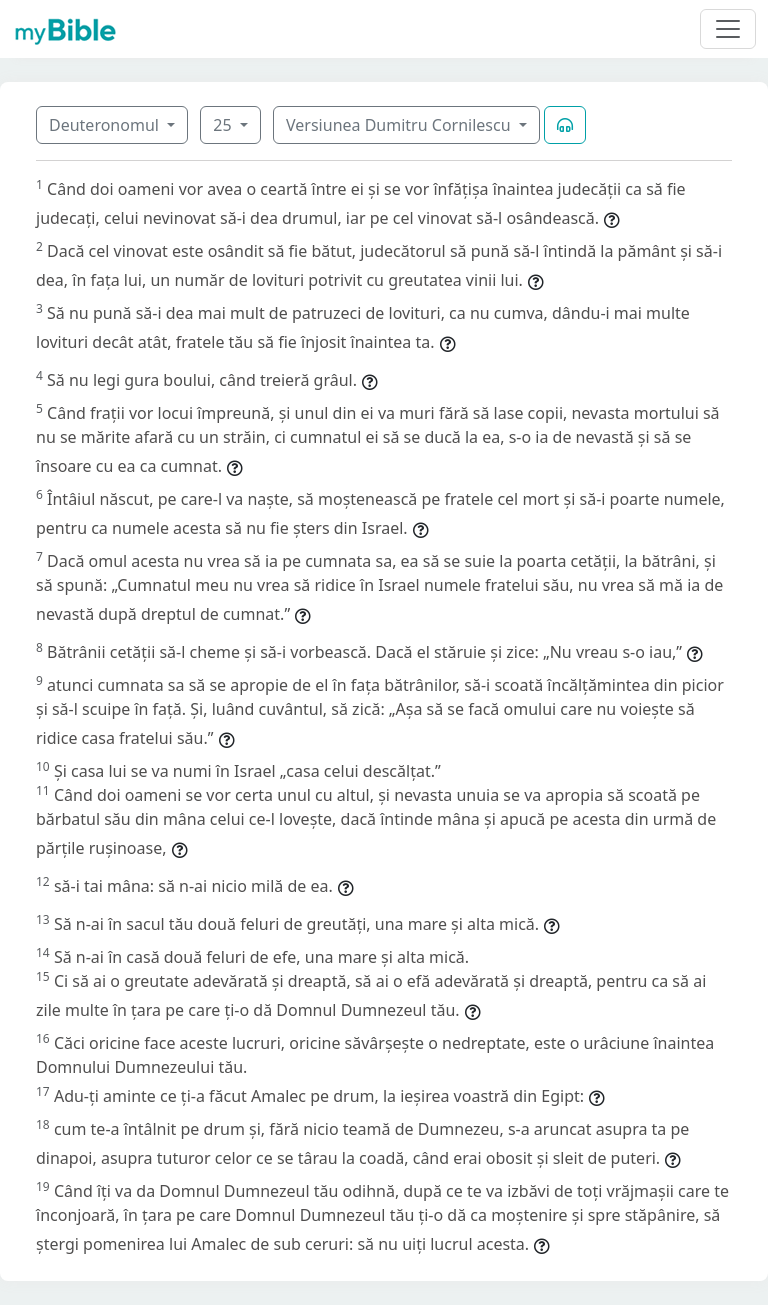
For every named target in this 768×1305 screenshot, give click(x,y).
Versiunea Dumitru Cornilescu (400, 125)
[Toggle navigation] (728, 29)
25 (224, 125)
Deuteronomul (106, 125)
